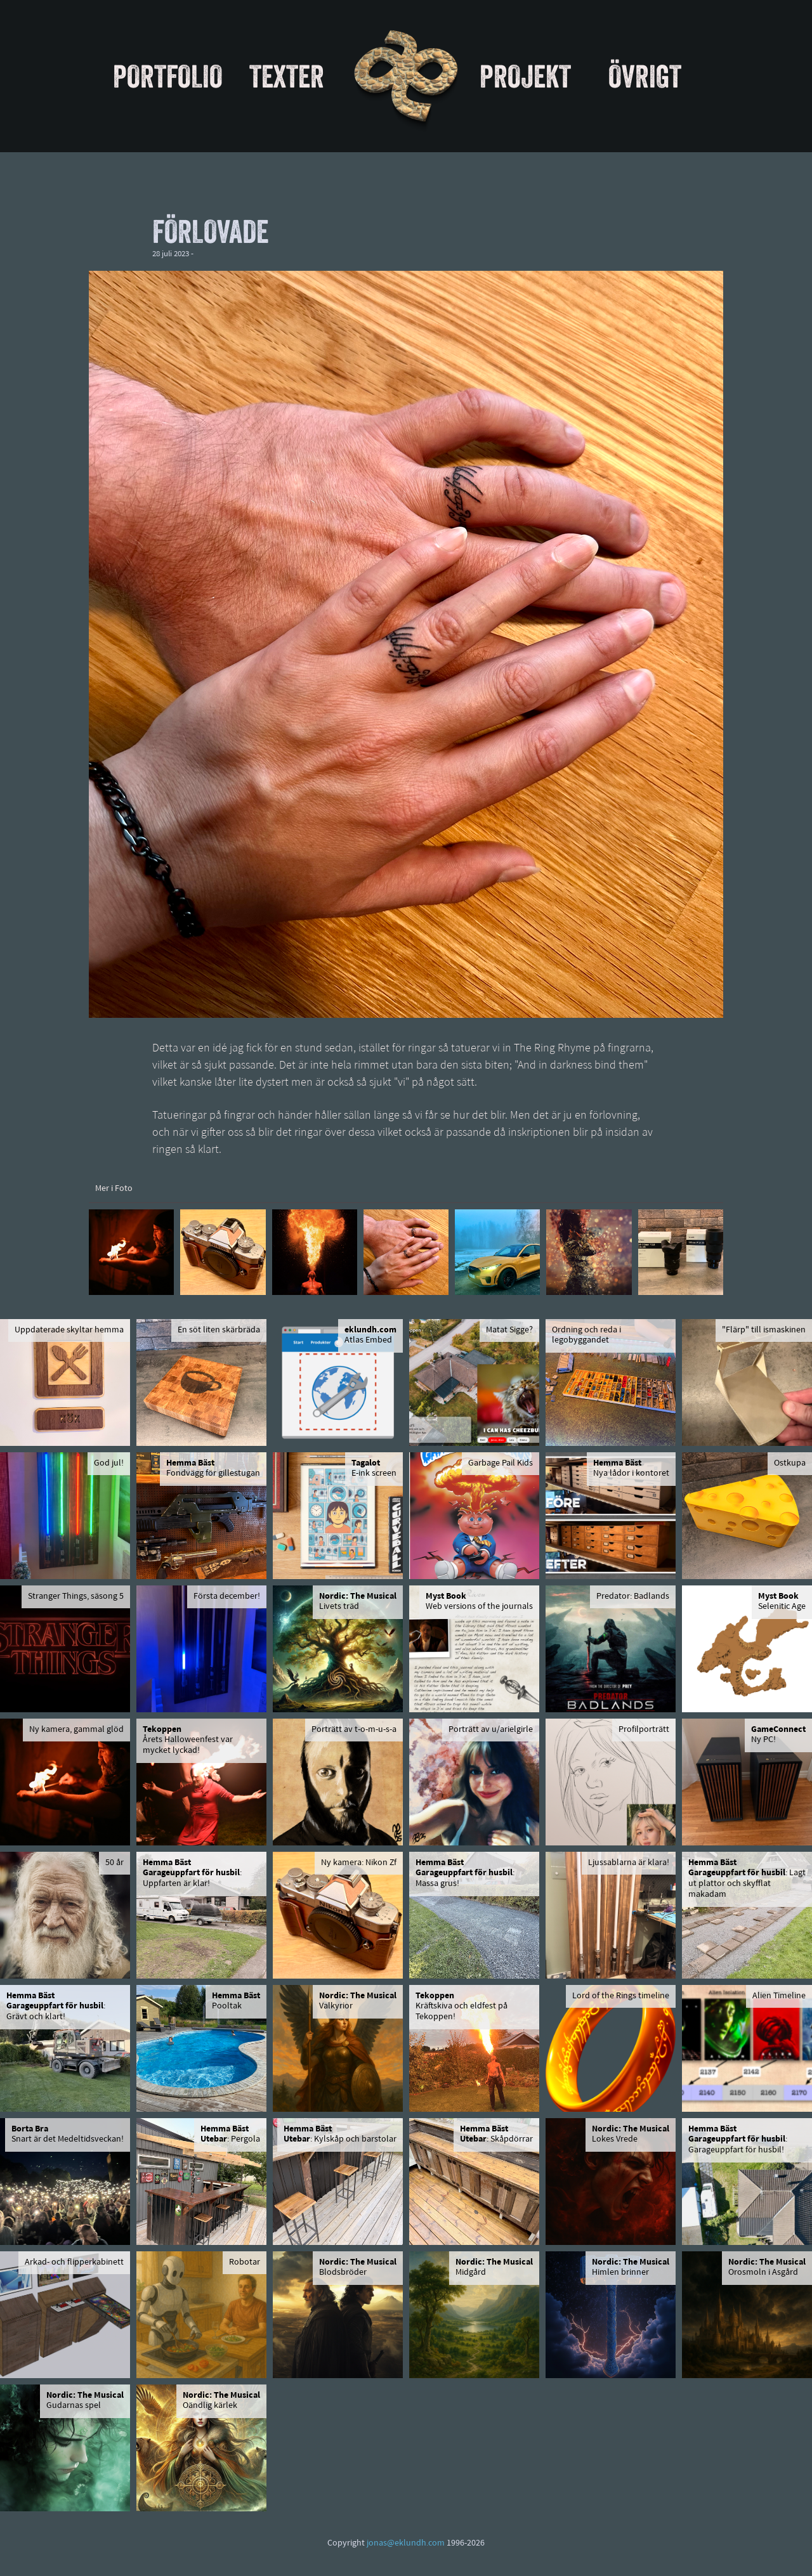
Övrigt (644, 76)
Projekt (525, 76)
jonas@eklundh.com (406, 2543)
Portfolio (168, 76)
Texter (286, 76)
